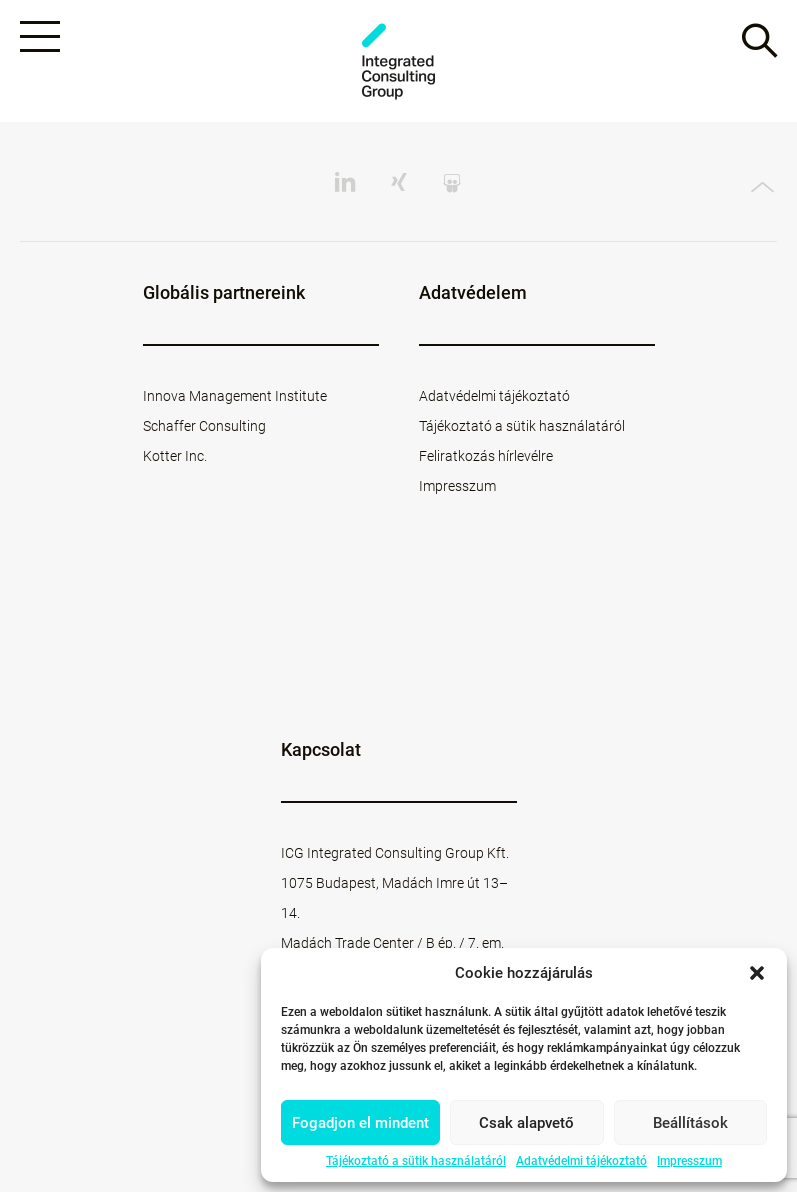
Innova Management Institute (235, 396)
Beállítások (690, 1123)
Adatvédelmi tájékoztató (581, 1161)
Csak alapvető (526, 1123)
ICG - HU (399, 61)
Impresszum (689, 1161)
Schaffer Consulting (204, 426)
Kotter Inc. (175, 456)
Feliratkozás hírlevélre (486, 456)
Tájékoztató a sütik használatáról (416, 1161)
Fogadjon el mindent (360, 1123)
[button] (757, 973)
